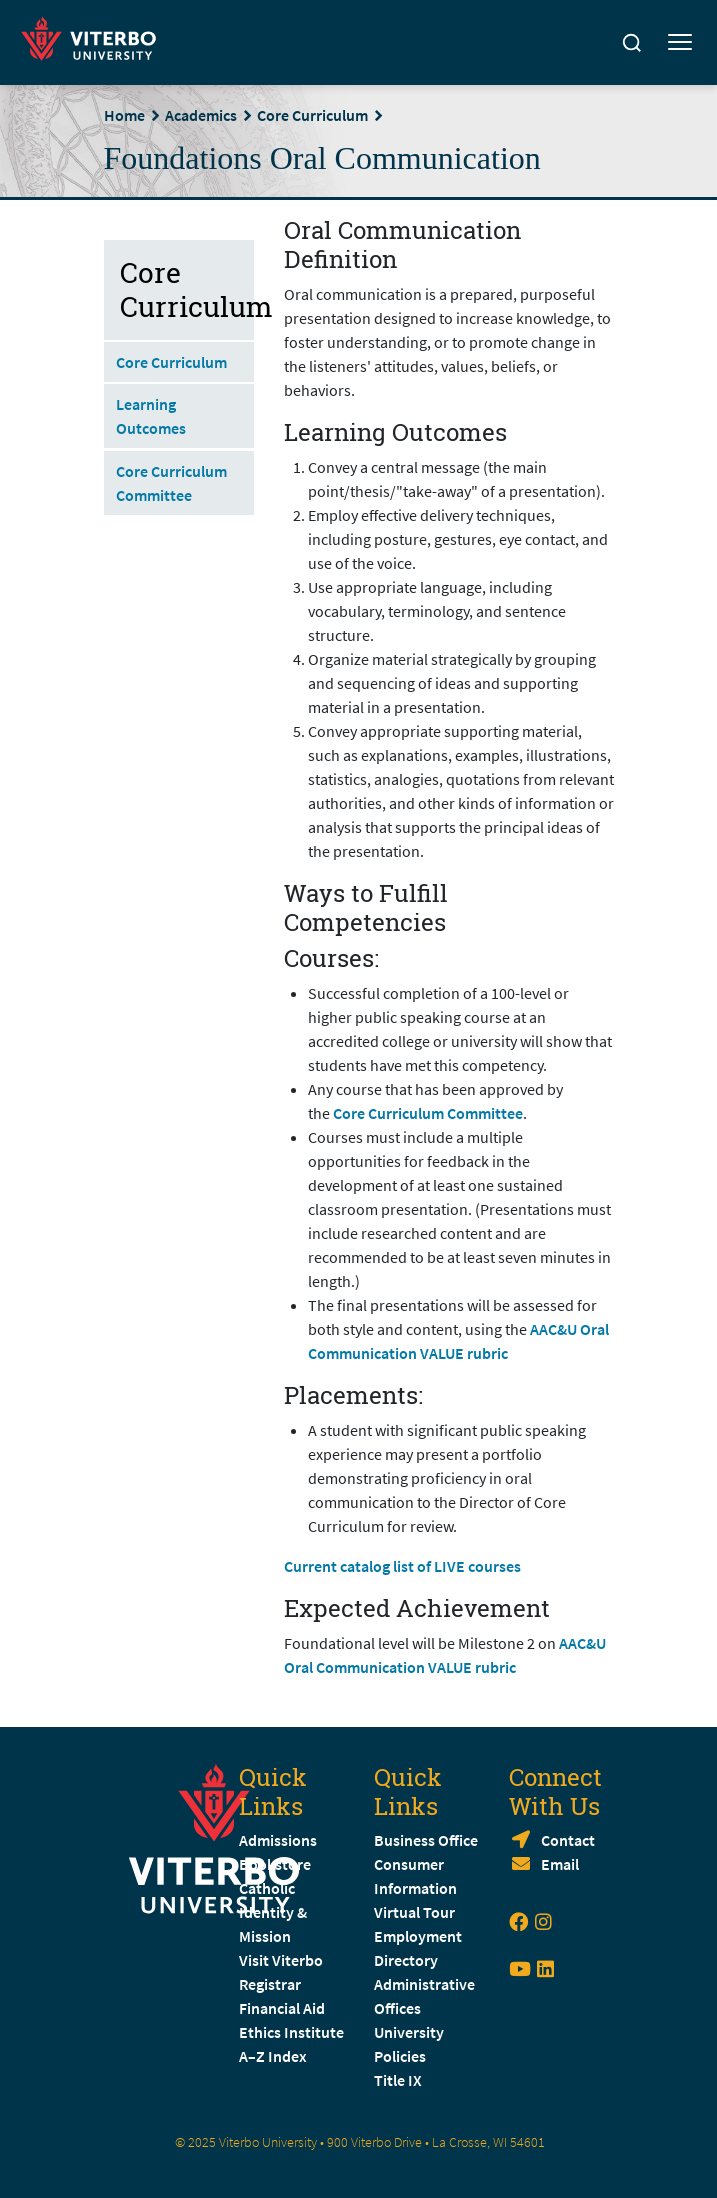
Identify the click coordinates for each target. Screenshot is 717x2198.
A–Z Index (273, 2056)
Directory (407, 1960)
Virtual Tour (414, 1912)
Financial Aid (282, 2008)
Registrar (270, 1984)
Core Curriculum (312, 115)
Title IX (398, 2080)
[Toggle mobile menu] (680, 43)
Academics (201, 115)
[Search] (632, 43)
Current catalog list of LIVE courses (402, 1566)
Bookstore (275, 1864)
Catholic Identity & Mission (273, 1912)
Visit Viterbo (281, 1960)
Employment (418, 1936)
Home (124, 115)
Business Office (426, 1840)
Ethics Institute (291, 2032)
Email (560, 1864)
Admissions (278, 1840)
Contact (568, 1840)
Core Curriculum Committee (428, 1113)
